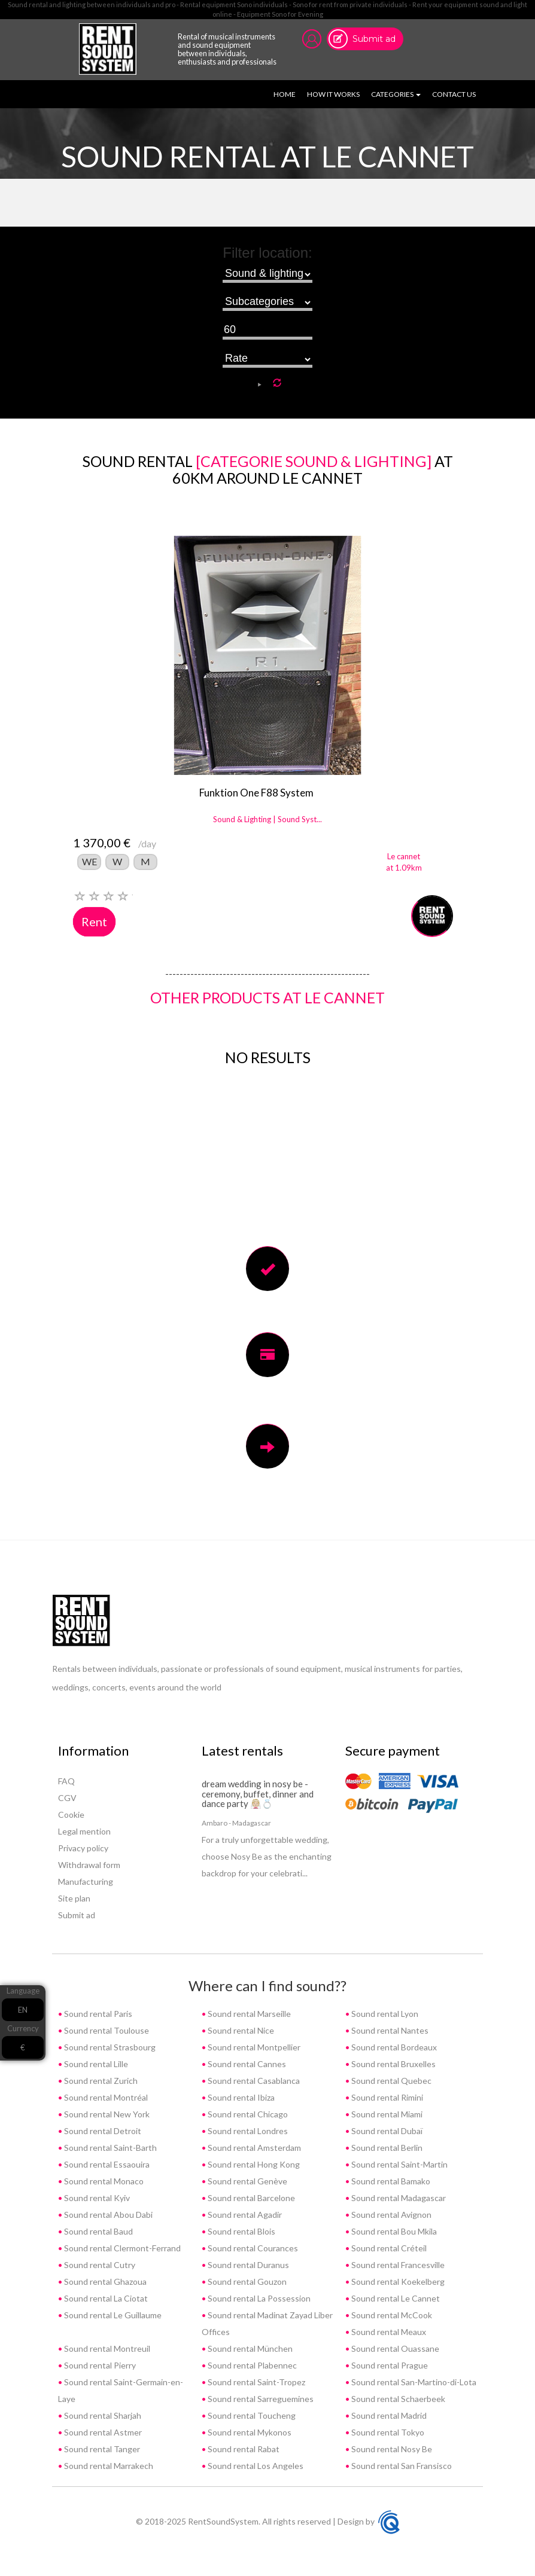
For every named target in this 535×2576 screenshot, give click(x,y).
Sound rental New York (106, 2114)
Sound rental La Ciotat (105, 2298)
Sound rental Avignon (390, 2214)
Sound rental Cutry (98, 2265)
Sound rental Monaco (103, 2181)
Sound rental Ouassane (394, 2348)
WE (89, 861)
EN (23, 2010)
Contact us (454, 94)
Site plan (74, 1898)
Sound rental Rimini (386, 2097)
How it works (333, 94)
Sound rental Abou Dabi (107, 2214)
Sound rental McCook (390, 2315)
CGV (67, 1798)
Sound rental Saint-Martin (398, 2164)
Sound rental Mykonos (248, 2432)
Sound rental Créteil (388, 2248)
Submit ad (374, 38)
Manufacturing (85, 1881)
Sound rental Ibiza (240, 2097)
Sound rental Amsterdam (253, 2147)
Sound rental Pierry (99, 2365)
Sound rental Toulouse (105, 2030)
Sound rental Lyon (383, 2014)
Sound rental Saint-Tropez (255, 2382)
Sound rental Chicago (247, 2114)
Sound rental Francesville (397, 2265)
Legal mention (84, 1831)
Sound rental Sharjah (101, 2415)
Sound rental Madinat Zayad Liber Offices (267, 2323)
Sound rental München (249, 2348)
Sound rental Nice (240, 2030)
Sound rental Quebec (390, 2081)
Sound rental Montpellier (253, 2047)
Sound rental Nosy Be (390, 2449)
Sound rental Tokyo (386, 2432)
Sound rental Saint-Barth (109, 2147)
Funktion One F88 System (256, 792)
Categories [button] (396, 94)
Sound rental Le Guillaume (112, 2315)
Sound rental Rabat (242, 2449)
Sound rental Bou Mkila (393, 2231)
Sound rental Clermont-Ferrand (121, 2248)
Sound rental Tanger (101, 2449)
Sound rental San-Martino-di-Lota (412, 2382)
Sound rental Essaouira (106, 2164)
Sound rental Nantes (388, 2030)
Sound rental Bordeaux (393, 2047)
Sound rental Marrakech (107, 2466)
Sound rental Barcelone (250, 2198)
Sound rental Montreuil (106, 2348)
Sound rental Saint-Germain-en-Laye (120, 2390)
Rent (94, 921)
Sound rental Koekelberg (397, 2281)
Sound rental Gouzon (246, 2281)
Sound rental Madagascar (397, 2198)
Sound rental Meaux (387, 2332)
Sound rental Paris (97, 2014)
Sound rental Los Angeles (254, 2466)
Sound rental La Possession (258, 2298)
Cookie (71, 1814)
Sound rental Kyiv (96, 2198)
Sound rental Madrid (388, 2415)
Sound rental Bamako (389, 2181)
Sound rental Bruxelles (392, 2064)
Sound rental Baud (97, 2231)
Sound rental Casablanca (253, 2081)
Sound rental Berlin (385, 2147)
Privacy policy (83, 1848)
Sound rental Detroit (101, 2131)
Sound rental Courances (252, 2248)
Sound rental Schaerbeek (397, 2399)
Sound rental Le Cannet (394, 2298)
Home (286, 93)
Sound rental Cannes (246, 2064)
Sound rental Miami (385, 2114)
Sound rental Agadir (244, 2214)
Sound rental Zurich (100, 2081)
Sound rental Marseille (248, 2014)
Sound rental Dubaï (385, 2131)
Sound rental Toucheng (251, 2415)
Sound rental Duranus (247, 2265)
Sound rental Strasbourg (109, 2047)
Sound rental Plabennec (251, 2365)
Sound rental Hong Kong (253, 2164)
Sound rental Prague (388, 2365)
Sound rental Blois (240, 2231)
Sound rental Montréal (105, 2097)
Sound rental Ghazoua (104, 2281)
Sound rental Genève (246, 2181)
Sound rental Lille (95, 2064)
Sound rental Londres (247, 2131)
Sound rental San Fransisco (400, 2466)
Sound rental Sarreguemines (260, 2399)
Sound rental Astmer (102, 2432)
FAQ (66, 1781)
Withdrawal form (89, 1865)
